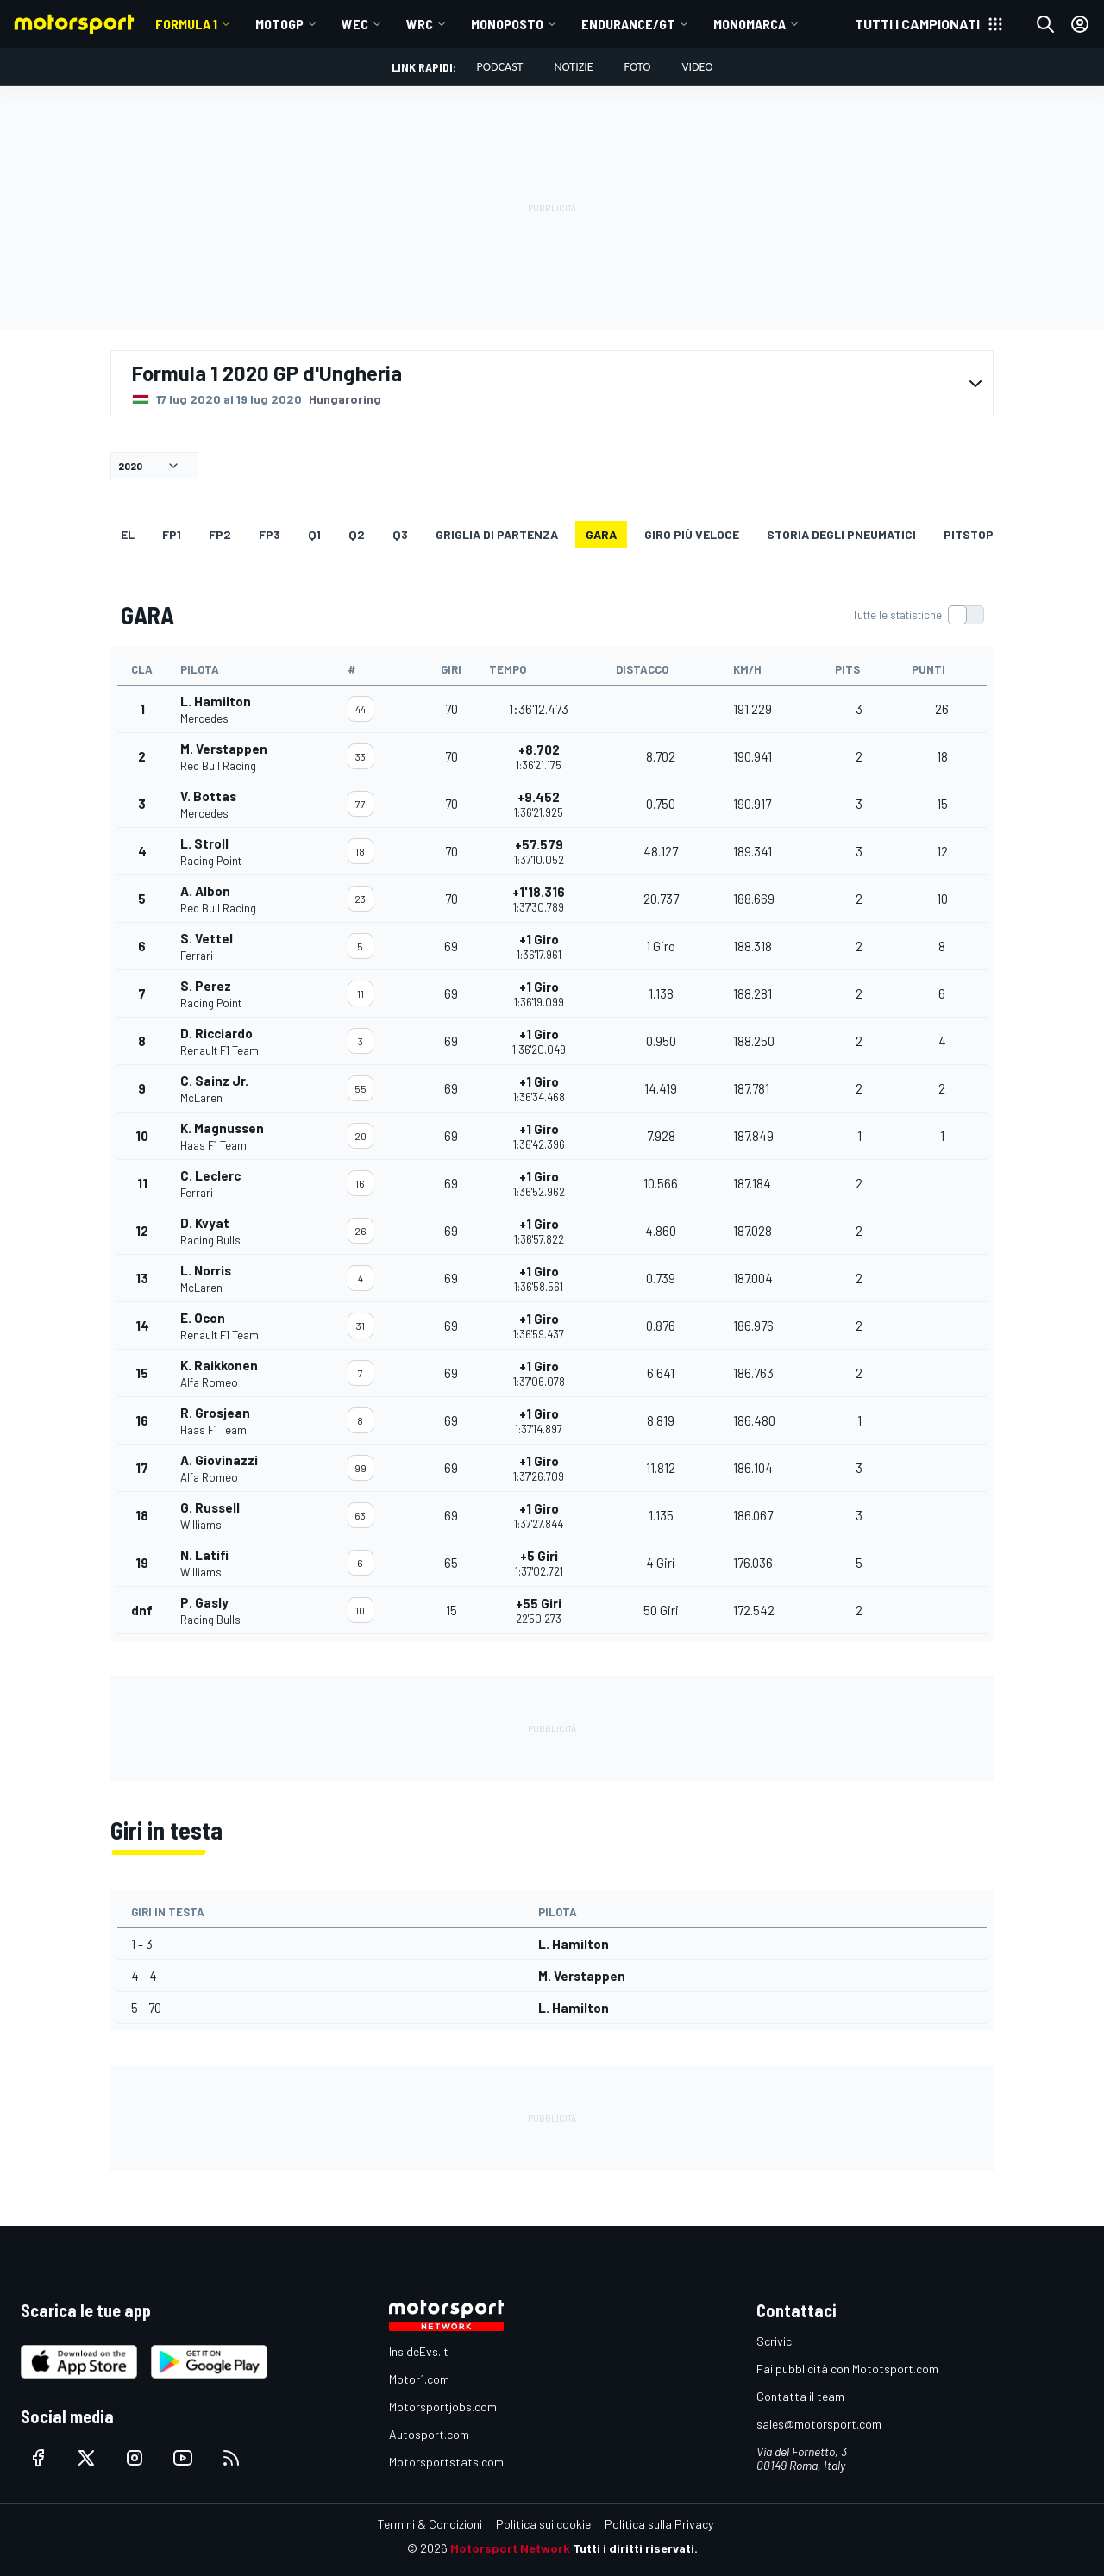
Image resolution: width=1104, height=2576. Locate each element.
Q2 (356, 534)
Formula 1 (186, 24)
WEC (355, 24)
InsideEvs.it (418, 2351)
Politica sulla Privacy (659, 2523)
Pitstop (969, 534)
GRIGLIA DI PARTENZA (497, 534)
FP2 (220, 534)
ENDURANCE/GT (628, 24)
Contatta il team (800, 2396)
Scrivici (775, 2341)
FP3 (269, 534)
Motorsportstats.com (446, 2461)
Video (696, 67)
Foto (637, 67)
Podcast (500, 67)
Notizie (573, 67)
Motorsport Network (510, 2548)
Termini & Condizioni (430, 2523)
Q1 (314, 534)
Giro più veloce (691, 534)
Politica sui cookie (543, 2523)
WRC (419, 24)
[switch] (917, 615)
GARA (601, 534)
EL (128, 534)
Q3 (400, 534)
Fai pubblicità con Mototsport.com (847, 2368)
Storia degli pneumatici (841, 534)
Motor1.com (419, 2379)
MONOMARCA (749, 24)
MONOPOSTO (507, 24)
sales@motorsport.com (818, 2423)
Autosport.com (429, 2434)
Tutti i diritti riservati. (635, 2548)
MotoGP (279, 24)
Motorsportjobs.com (443, 2406)
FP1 (171, 534)
